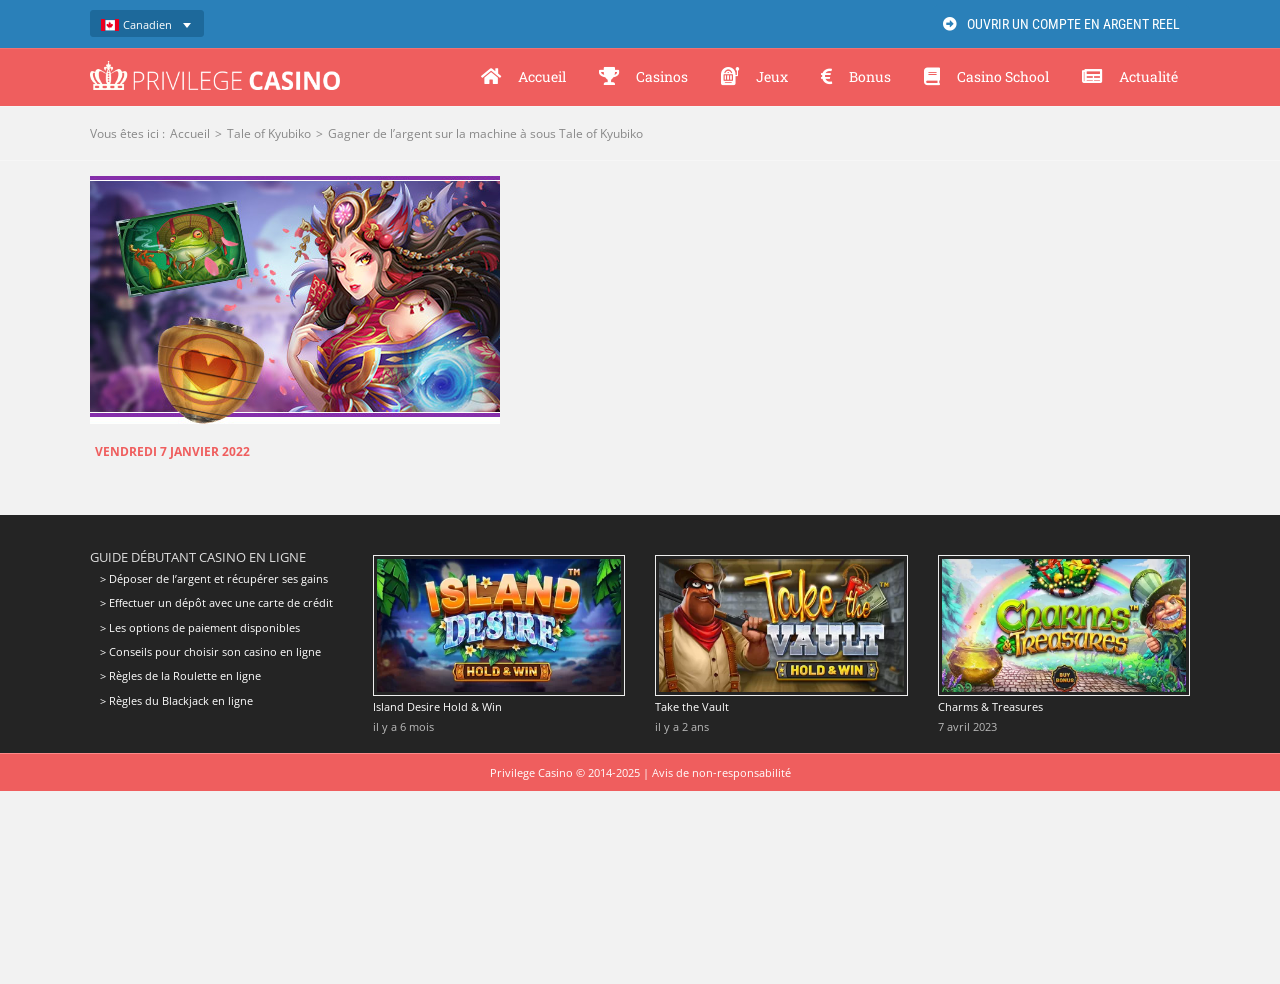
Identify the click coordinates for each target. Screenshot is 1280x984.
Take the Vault (692, 706)
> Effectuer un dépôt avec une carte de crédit (216, 602)
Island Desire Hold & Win (437, 706)
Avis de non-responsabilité (721, 772)
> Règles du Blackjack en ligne (176, 700)
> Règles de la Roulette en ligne (180, 675)
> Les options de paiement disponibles (200, 627)
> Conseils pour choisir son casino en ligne (210, 651)
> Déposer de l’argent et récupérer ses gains (214, 579)
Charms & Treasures (990, 706)
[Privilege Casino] (215, 68)
